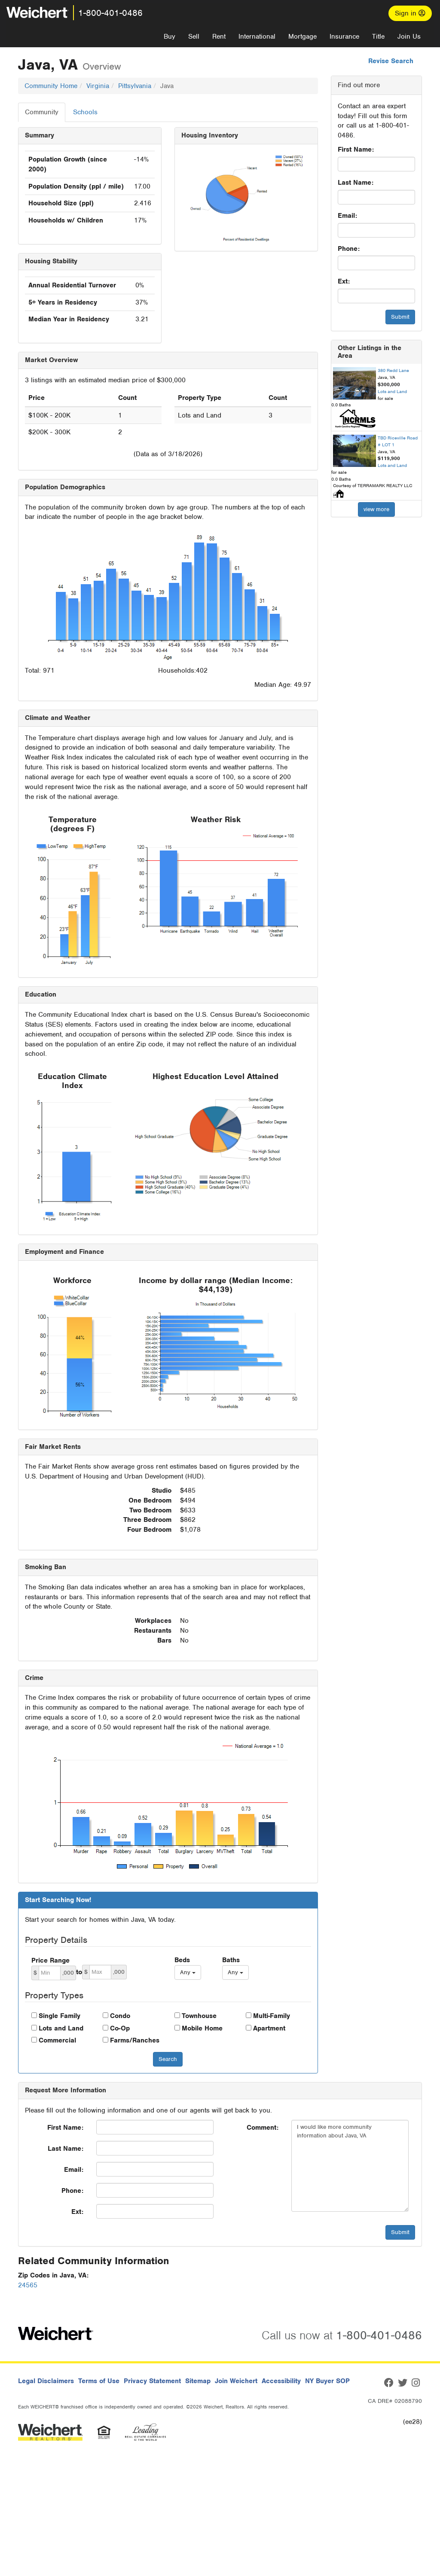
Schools (85, 112)
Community (41, 112)
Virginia (97, 86)
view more (376, 509)
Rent (219, 36)
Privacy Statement (152, 2381)
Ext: (344, 281)
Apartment (269, 2028)
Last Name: (355, 182)
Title (378, 36)
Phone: (349, 248)
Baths (231, 1960)
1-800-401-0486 (110, 12)
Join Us (409, 36)
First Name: (356, 149)
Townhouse (199, 2016)
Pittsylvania (134, 86)
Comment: (262, 2127)
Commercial (57, 2040)
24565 (27, 2285)
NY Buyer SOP (327, 2381)
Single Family (59, 2016)
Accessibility (281, 2381)
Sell (193, 36)
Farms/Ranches (134, 2040)
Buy (169, 36)
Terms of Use (98, 2381)
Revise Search (390, 61)
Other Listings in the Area (369, 352)
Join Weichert (236, 2381)
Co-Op (120, 2028)
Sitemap (198, 2381)
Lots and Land (61, 2028)
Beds (182, 1960)
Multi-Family (271, 2016)
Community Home (50, 86)
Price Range (50, 1960)
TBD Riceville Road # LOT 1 (398, 441)
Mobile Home (202, 2028)
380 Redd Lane (393, 370)
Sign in (410, 13)
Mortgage (302, 36)
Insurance (344, 36)
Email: (347, 215)
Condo (120, 2016)
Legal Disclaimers (46, 2381)
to (79, 1972)
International (256, 36)
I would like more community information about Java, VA (350, 2166)
